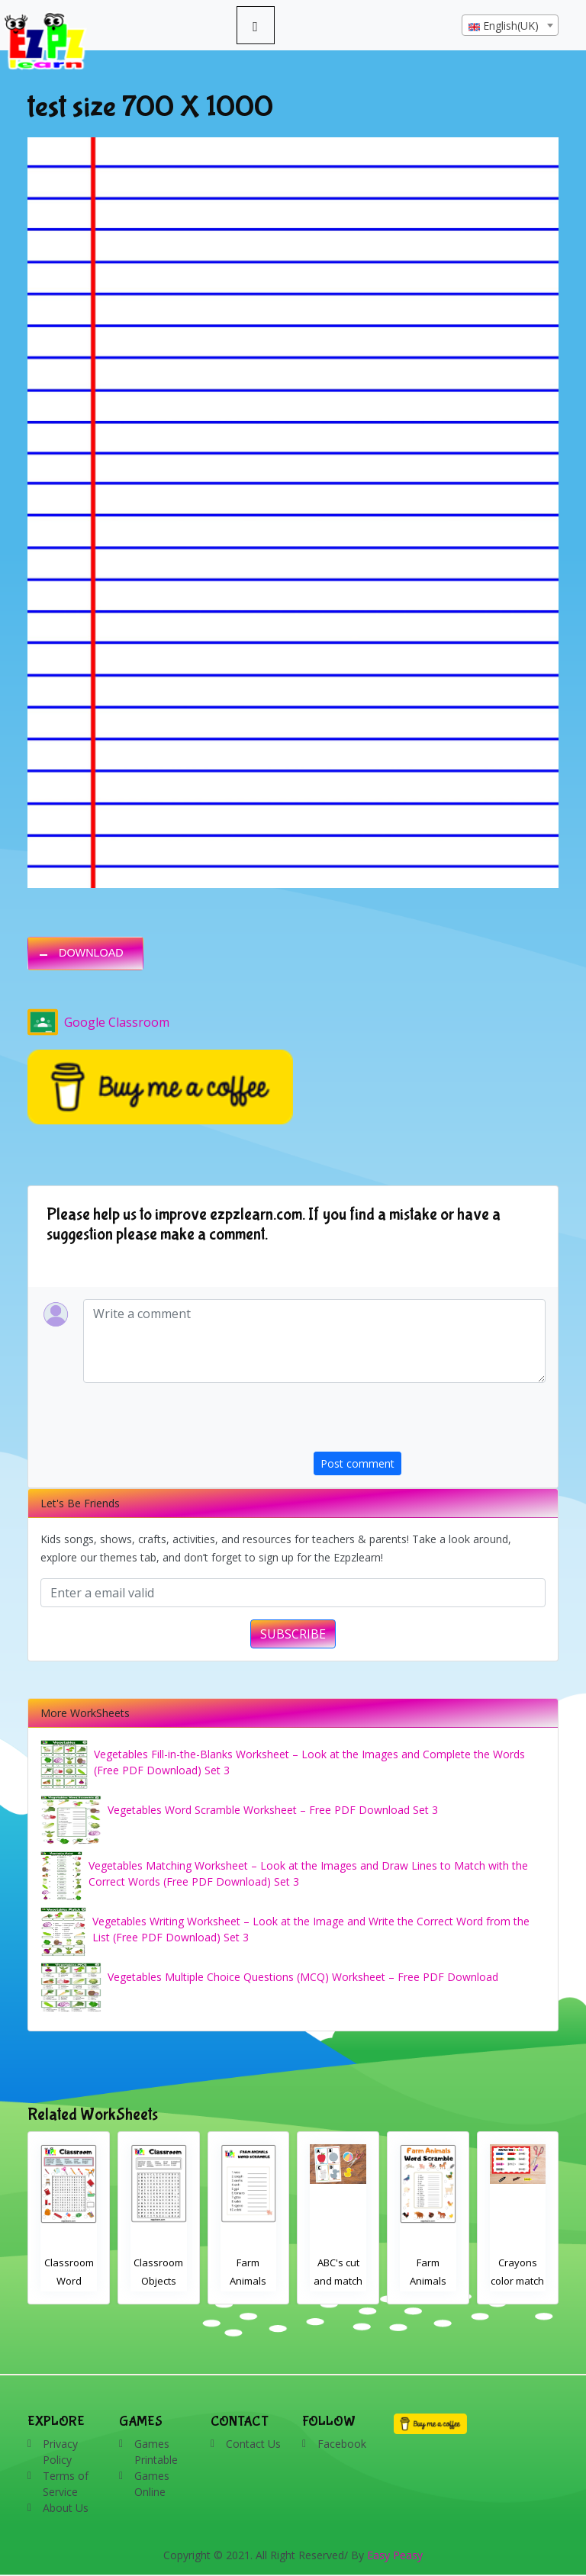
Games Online (151, 2483)
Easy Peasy (395, 2555)
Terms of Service (66, 2483)
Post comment (357, 1463)
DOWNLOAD (91, 953)
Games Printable (156, 2451)
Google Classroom (98, 1022)
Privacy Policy (60, 2451)
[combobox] (510, 25)
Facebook (341, 2443)
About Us (66, 2507)
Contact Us (253, 2443)
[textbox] (510, 26)
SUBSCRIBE (293, 1634)
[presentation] (430, 1422)
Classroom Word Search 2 (159, 2281)
